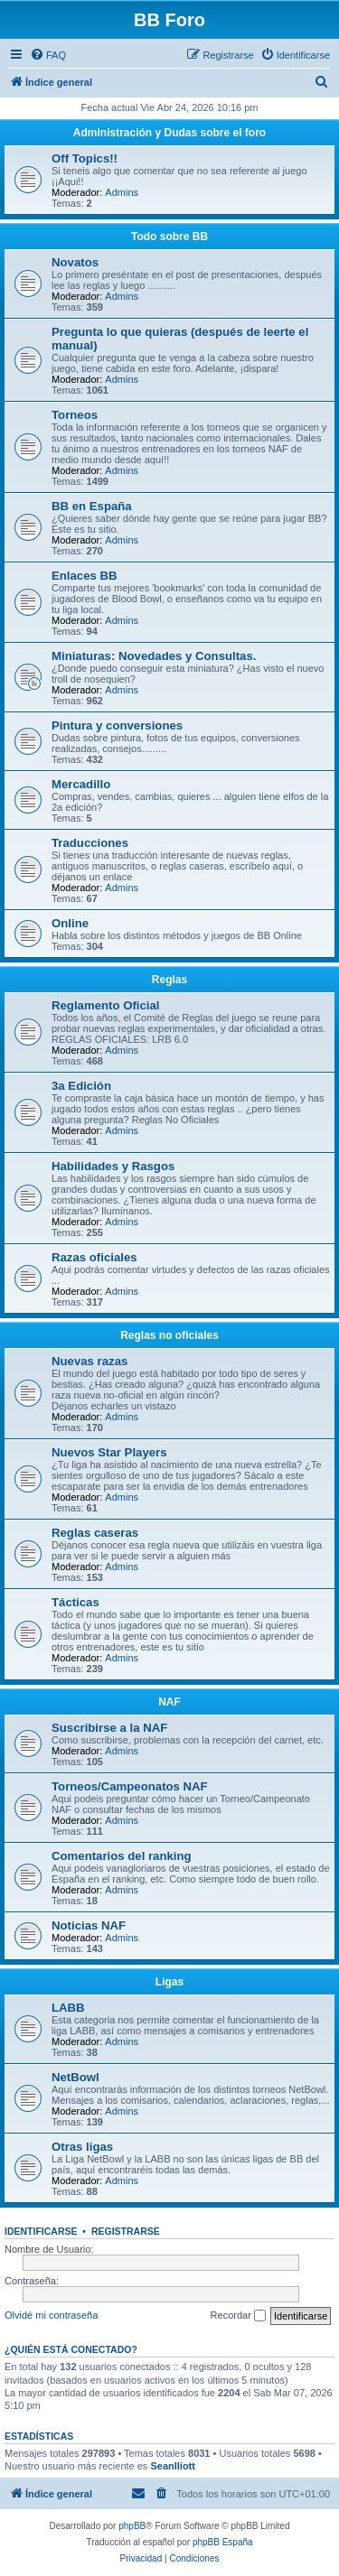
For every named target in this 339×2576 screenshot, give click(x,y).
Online (70, 923)
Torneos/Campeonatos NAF (130, 1786)
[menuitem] (48, 55)
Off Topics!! (85, 158)
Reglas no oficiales (169, 1335)
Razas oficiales (94, 1257)
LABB (68, 2007)
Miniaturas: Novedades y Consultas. (154, 656)
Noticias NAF (89, 1925)
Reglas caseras (95, 1532)
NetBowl (75, 2077)
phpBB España (223, 2542)
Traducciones (90, 843)
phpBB (132, 2526)
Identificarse (41, 2231)
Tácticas (75, 1602)
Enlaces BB (85, 575)
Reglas (169, 979)
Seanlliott (172, 2465)
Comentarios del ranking (122, 1856)
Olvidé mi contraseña (51, 2315)
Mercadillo (81, 784)
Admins (121, 192)
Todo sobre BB (169, 236)
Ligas (169, 1982)
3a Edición (81, 1086)
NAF (169, 1702)
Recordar (238, 2316)
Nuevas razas (89, 1361)
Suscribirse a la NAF (109, 1727)
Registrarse (125, 2231)
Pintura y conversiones (117, 725)
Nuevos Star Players (109, 1452)
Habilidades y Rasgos (113, 1166)
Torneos (75, 415)
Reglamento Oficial (105, 1005)
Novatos (75, 262)
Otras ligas (82, 2146)
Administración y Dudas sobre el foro (169, 132)
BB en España (92, 506)
